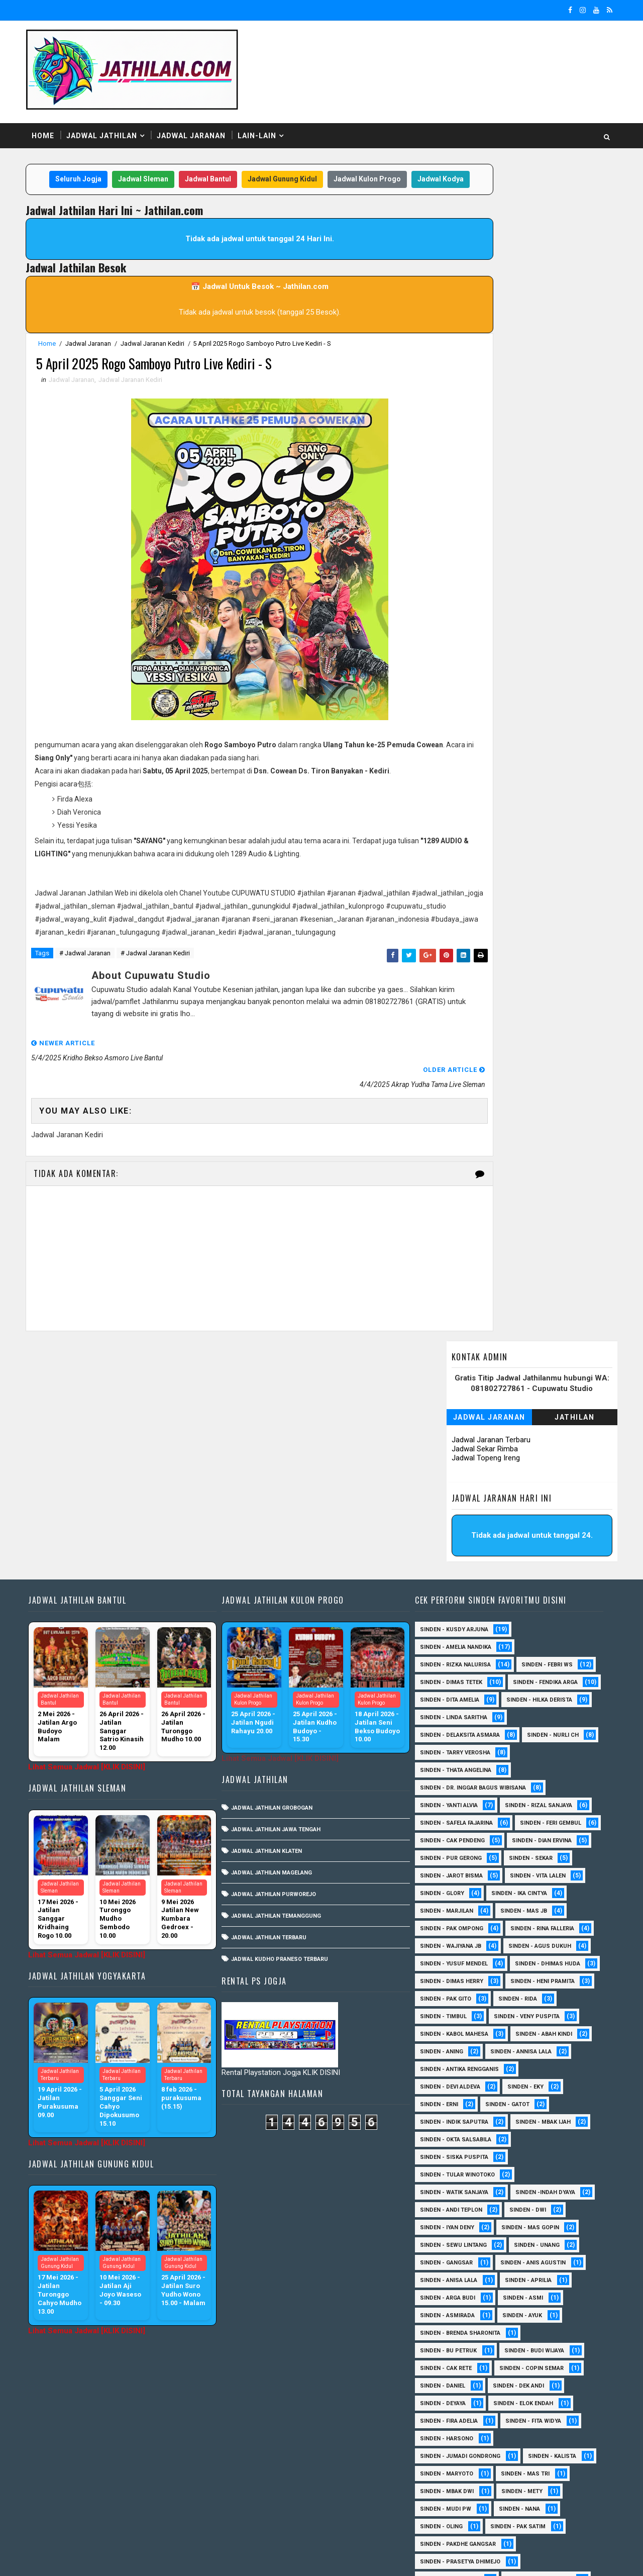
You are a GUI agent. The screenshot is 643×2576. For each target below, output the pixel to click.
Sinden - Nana (519, 2316)
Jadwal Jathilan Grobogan (275, 1580)
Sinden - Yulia (512, 2474)
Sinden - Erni (439, 1912)
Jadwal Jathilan (108, 115)
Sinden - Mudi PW (445, 2316)
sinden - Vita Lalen (448, 1683)
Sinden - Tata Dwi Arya (453, 2439)
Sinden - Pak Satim (518, 2334)
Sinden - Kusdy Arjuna (454, 1402)
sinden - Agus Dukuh (451, 1753)
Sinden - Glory (525, 1683)
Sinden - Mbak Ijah (543, 1929)
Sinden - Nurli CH (446, 1542)
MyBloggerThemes (205, 2558)
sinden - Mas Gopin (530, 2035)
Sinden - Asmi (523, 2105)
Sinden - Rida (439, 1806)
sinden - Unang (537, 2052)
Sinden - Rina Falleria (452, 1736)
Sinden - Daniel (442, 2193)
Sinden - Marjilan (529, 1701)
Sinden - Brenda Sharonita (460, 2140)
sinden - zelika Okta (528, 2510)
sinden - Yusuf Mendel (544, 1753)
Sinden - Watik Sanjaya (454, 2000)
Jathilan (568, 214)
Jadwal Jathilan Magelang (275, 1645)
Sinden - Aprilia (528, 2088)
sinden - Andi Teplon (451, 2017)
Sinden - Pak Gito (537, 1789)
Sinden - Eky (525, 1894)
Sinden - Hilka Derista (453, 1490)
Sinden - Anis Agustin (533, 2070)
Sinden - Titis (533, 2439)
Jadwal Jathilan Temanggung (280, 1688)
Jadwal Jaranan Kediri (159, 344)
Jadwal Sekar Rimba (478, 245)
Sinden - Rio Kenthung (453, 2404)
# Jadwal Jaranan (92, 972)
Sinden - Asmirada (447, 2123)
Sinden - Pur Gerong (538, 1648)
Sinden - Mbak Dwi (447, 2299)
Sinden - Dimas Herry (544, 1771)
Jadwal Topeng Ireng (479, 254)
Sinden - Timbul (509, 1806)
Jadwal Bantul (213, 160)
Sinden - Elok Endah (523, 2211)
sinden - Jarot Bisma (522, 1665)
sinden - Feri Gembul (450, 1630)
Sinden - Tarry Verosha (534, 1542)
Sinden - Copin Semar (531, 2175)
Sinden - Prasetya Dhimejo (460, 2369)
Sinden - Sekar (442, 1665)
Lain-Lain (264, 115)
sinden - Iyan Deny (447, 2035)
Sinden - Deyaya (443, 2211)
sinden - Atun (516, 2492)
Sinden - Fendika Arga (452, 1472)
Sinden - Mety (522, 2299)
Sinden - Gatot (507, 1912)
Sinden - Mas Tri (525, 2281)
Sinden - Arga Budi (447, 2105)
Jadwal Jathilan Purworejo (277, 1666)
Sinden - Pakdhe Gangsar (458, 2351)
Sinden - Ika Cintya (448, 1701)
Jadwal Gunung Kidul (288, 160)
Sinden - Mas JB (443, 1718)
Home (50, 115)
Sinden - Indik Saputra (454, 1929)
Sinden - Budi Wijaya (534, 2158)
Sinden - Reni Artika (449, 2387)
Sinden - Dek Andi (518, 2193)
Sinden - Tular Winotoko (457, 1982)
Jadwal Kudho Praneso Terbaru (283, 1731)
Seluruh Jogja (84, 160)
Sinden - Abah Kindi (543, 1841)
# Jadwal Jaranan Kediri (162, 972)
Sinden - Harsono (446, 2246)
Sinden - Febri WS (547, 1437)
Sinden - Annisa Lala (521, 1859)
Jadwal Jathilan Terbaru (272, 1710)
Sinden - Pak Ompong (525, 1718)
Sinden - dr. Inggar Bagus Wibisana (473, 1577)
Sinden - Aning (441, 1859)
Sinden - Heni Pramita (452, 1789)
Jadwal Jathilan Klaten (270, 1623)
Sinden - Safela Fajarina (456, 1613)
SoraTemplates (96, 2558)
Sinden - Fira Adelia (449, 2228)
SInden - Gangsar (446, 2070)
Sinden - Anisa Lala (448, 2088)
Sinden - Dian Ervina (450, 1648)
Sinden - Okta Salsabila (455, 1947)
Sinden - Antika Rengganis (459, 1876)
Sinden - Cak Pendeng (540, 1630)
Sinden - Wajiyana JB (541, 1736)
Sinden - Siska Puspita (454, 1964)
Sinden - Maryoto (446, 2281)
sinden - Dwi (527, 2017)
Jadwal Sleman (149, 160)
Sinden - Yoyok (442, 2474)
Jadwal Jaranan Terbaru (484, 236)
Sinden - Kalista (552, 2263)
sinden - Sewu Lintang (453, 2052)
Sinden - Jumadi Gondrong (460, 2263)
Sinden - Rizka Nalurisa (455, 1437)
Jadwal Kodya (233, 180)
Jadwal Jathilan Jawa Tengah (279, 1602)
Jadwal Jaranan (198, 115)
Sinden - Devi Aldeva (450, 1894)
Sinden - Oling (441, 2334)
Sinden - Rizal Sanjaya (538, 1595)
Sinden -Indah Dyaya (545, 2000)
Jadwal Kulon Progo (372, 160)
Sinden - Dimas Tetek (451, 1454)
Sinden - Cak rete (446, 2175)
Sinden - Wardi (531, 2457)
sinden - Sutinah (445, 2510)
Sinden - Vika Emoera (451, 2457)
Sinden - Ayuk (522, 2123)
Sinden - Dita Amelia (545, 1472)
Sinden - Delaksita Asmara (460, 1525)
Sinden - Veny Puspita (453, 1824)
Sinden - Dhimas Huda (452, 1771)
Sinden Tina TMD (444, 2492)
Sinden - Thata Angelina (455, 1560)
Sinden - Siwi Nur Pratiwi (457, 2422)
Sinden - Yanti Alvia (449, 1595)
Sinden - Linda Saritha (453, 1507)
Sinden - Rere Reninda (538, 2387)
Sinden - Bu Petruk (448, 2158)
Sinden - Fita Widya (533, 2228)
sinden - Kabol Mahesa (454, 1841)
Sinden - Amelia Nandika (455, 1419)
